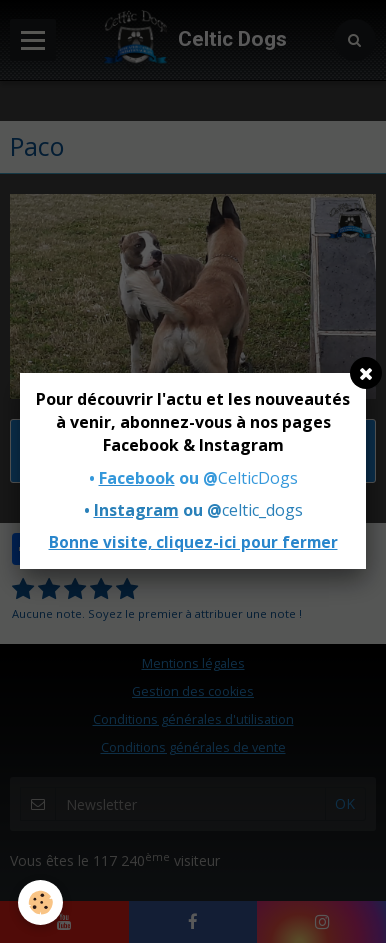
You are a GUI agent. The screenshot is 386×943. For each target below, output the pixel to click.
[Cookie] (40, 902)
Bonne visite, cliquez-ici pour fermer (193, 542)
